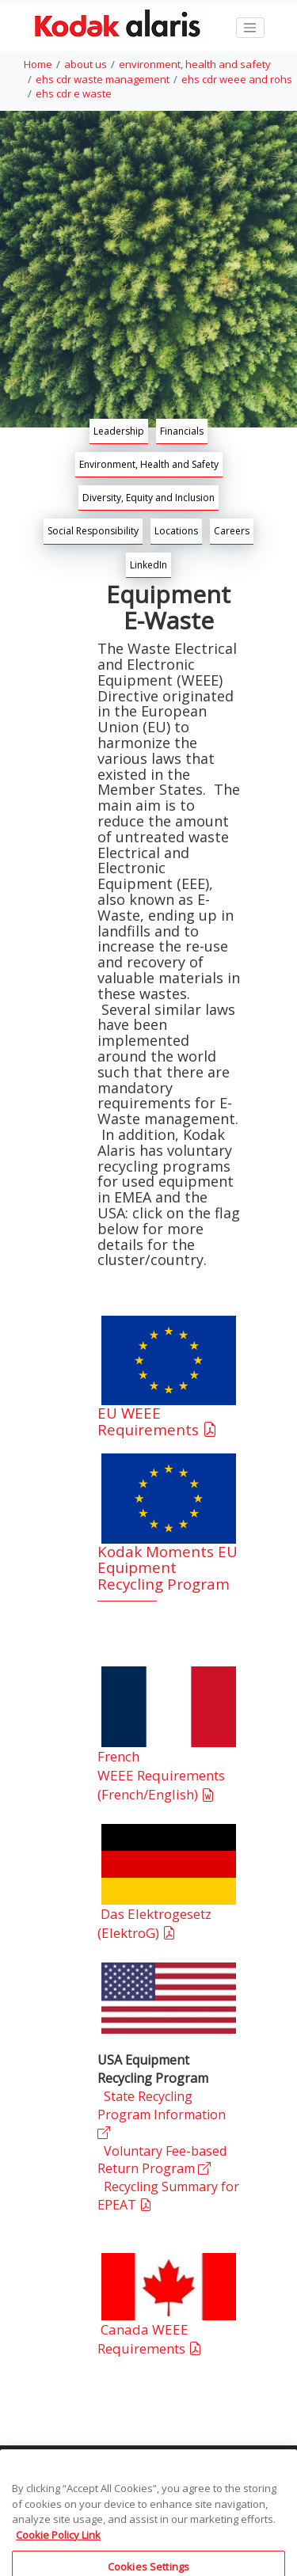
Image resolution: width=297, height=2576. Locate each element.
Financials (182, 431)
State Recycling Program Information (161, 2114)
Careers (231, 531)
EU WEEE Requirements (159, 1421)
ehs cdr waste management (102, 79)
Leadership (118, 431)
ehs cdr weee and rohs (236, 79)
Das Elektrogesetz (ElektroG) (154, 1923)
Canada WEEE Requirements (151, 2339)
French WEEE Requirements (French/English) (161, 1775)
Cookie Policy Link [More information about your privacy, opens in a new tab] (58, 2544)
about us (85, 64)
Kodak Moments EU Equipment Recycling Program (167, 1567)
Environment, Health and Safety (149, 464)
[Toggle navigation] (250, 27)
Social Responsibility (93, 531)
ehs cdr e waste (74, 93)
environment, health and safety (195, 64)
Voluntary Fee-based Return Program (162, 2160)
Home (38, 64)
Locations (176, 531)
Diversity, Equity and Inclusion (148, 497)
